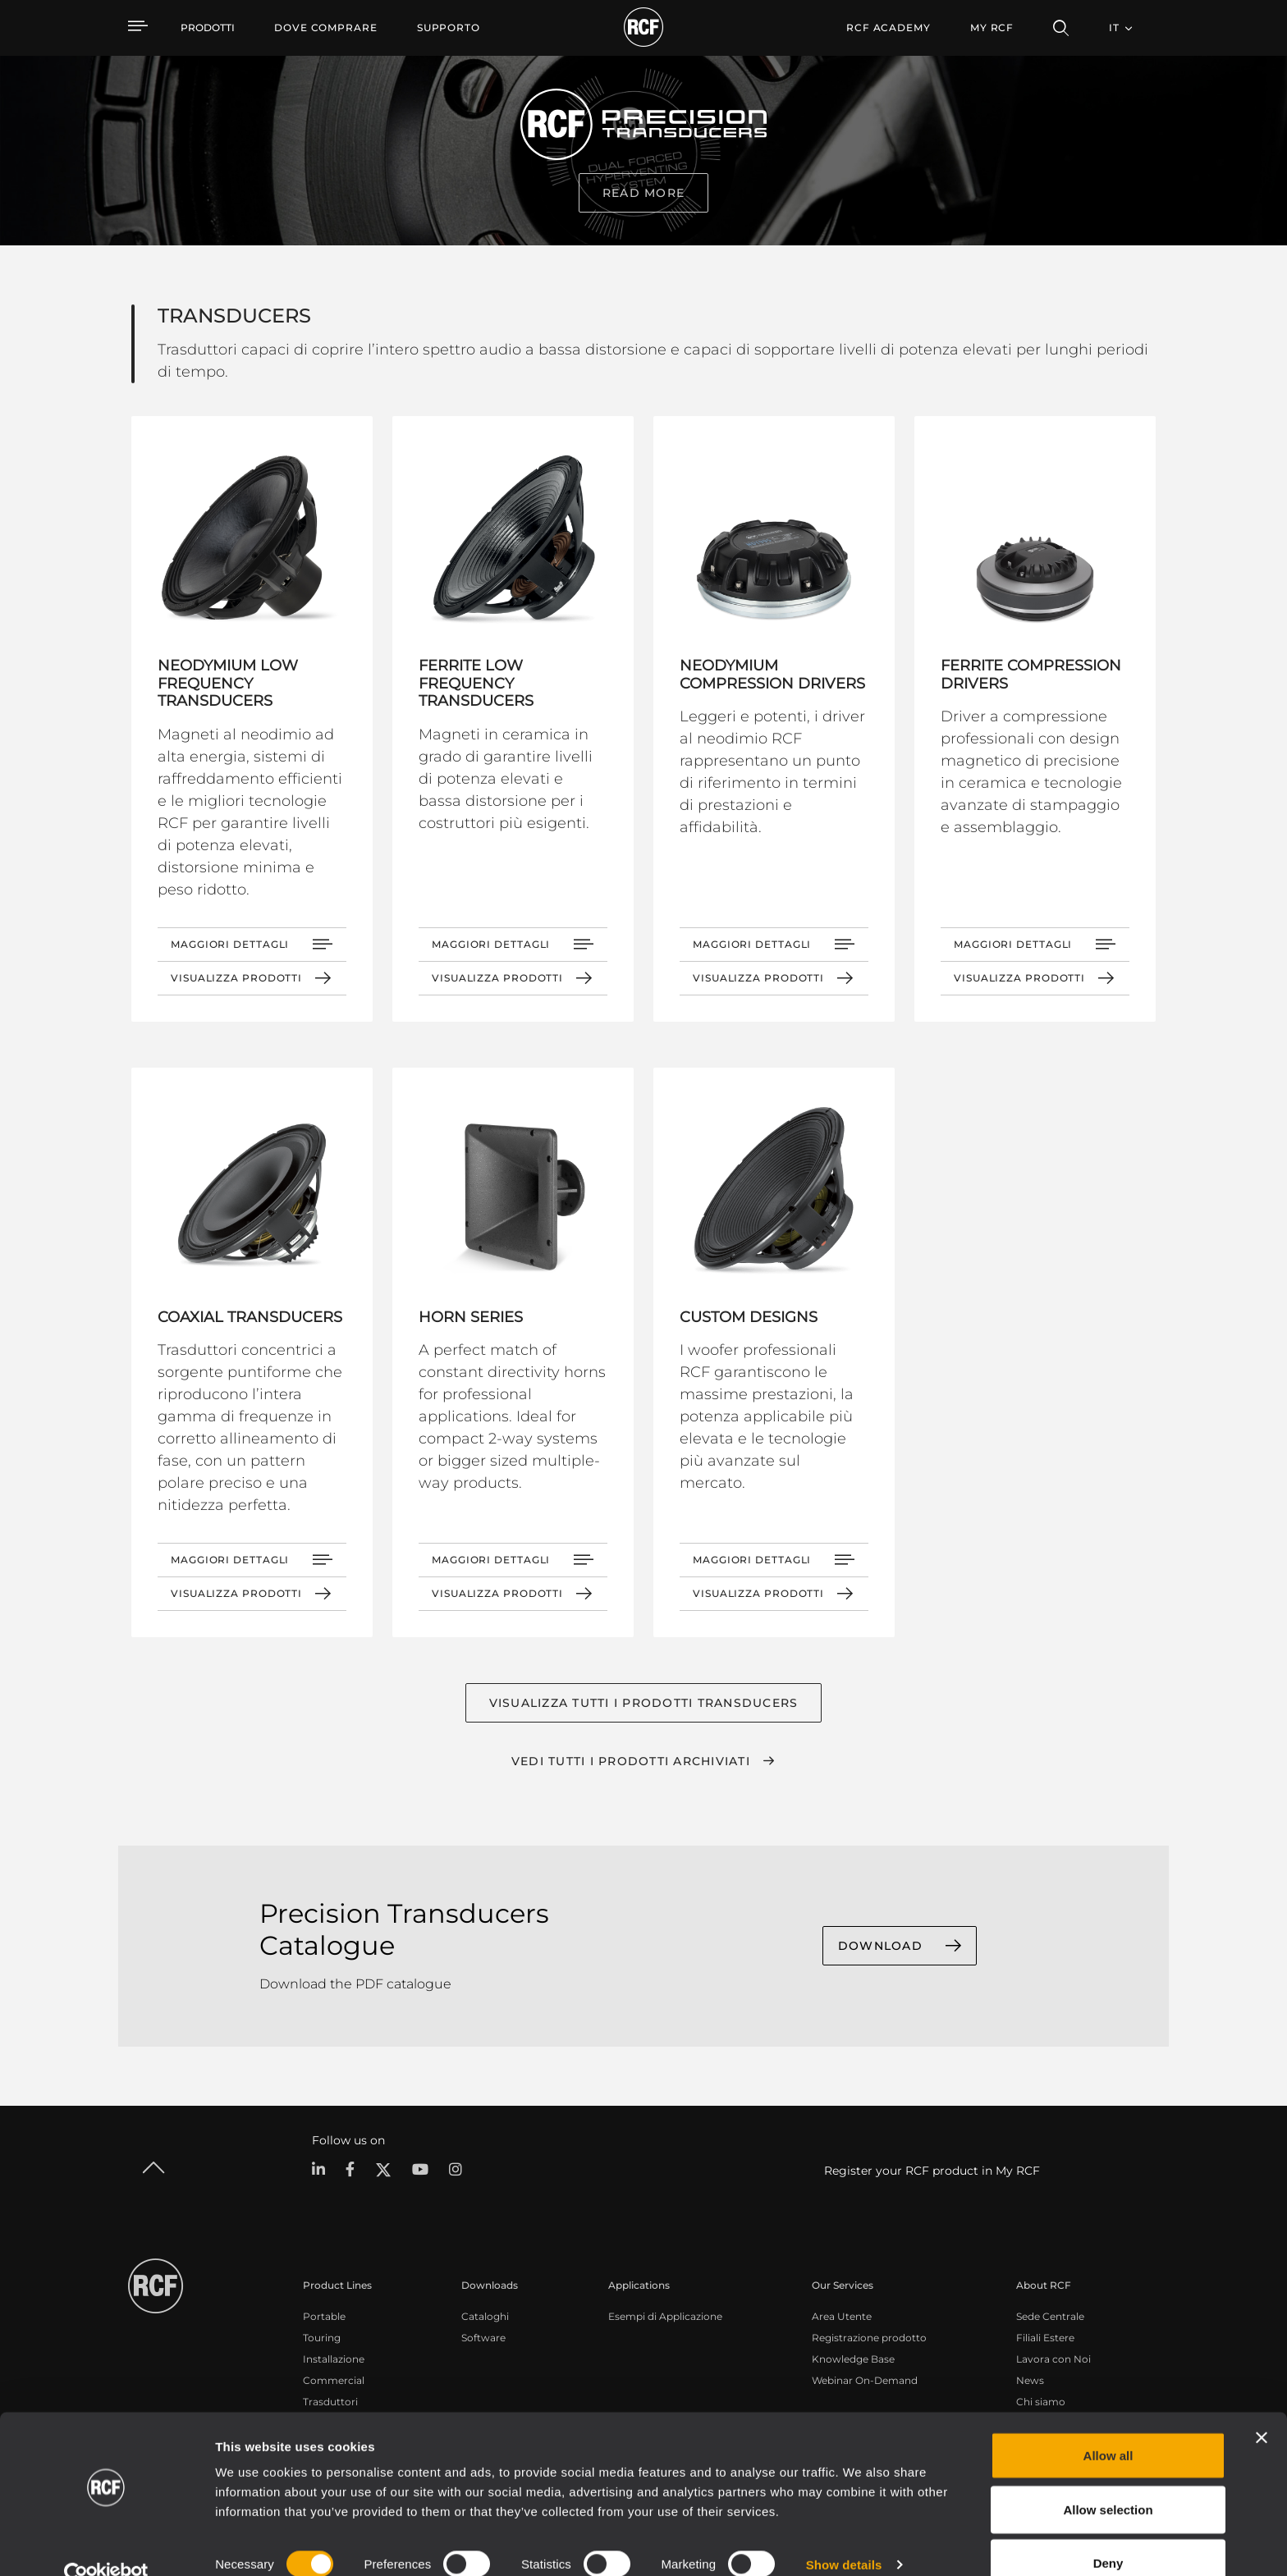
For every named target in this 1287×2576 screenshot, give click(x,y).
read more (643, 192)
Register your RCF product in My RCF (932, 2170)
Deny (1108, 2532)
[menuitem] (325, 28)
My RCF (992, 27)
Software (483, 2337)
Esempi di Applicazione (665, 2316)
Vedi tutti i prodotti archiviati (630, 1761)
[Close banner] (1261, 2407)
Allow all (1108, 2425)
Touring (322, 2337)
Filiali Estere (1045, 2337)
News (1030, 2380)
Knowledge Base (853, 2359)
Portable (324, 2316)
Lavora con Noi (1053, 2359)
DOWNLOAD (880, 1946)
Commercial (333, 2380)
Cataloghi (485, 2316)
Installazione (333, 2359)
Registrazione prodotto (869, 2337)
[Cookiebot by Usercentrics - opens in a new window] (106, 2544)
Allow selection (1107, 2479)
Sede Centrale (1050, 2316)
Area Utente (842, 2316)
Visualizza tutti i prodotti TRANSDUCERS (644, 1702)
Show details (844, 2534)
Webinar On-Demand (865, 2380)
